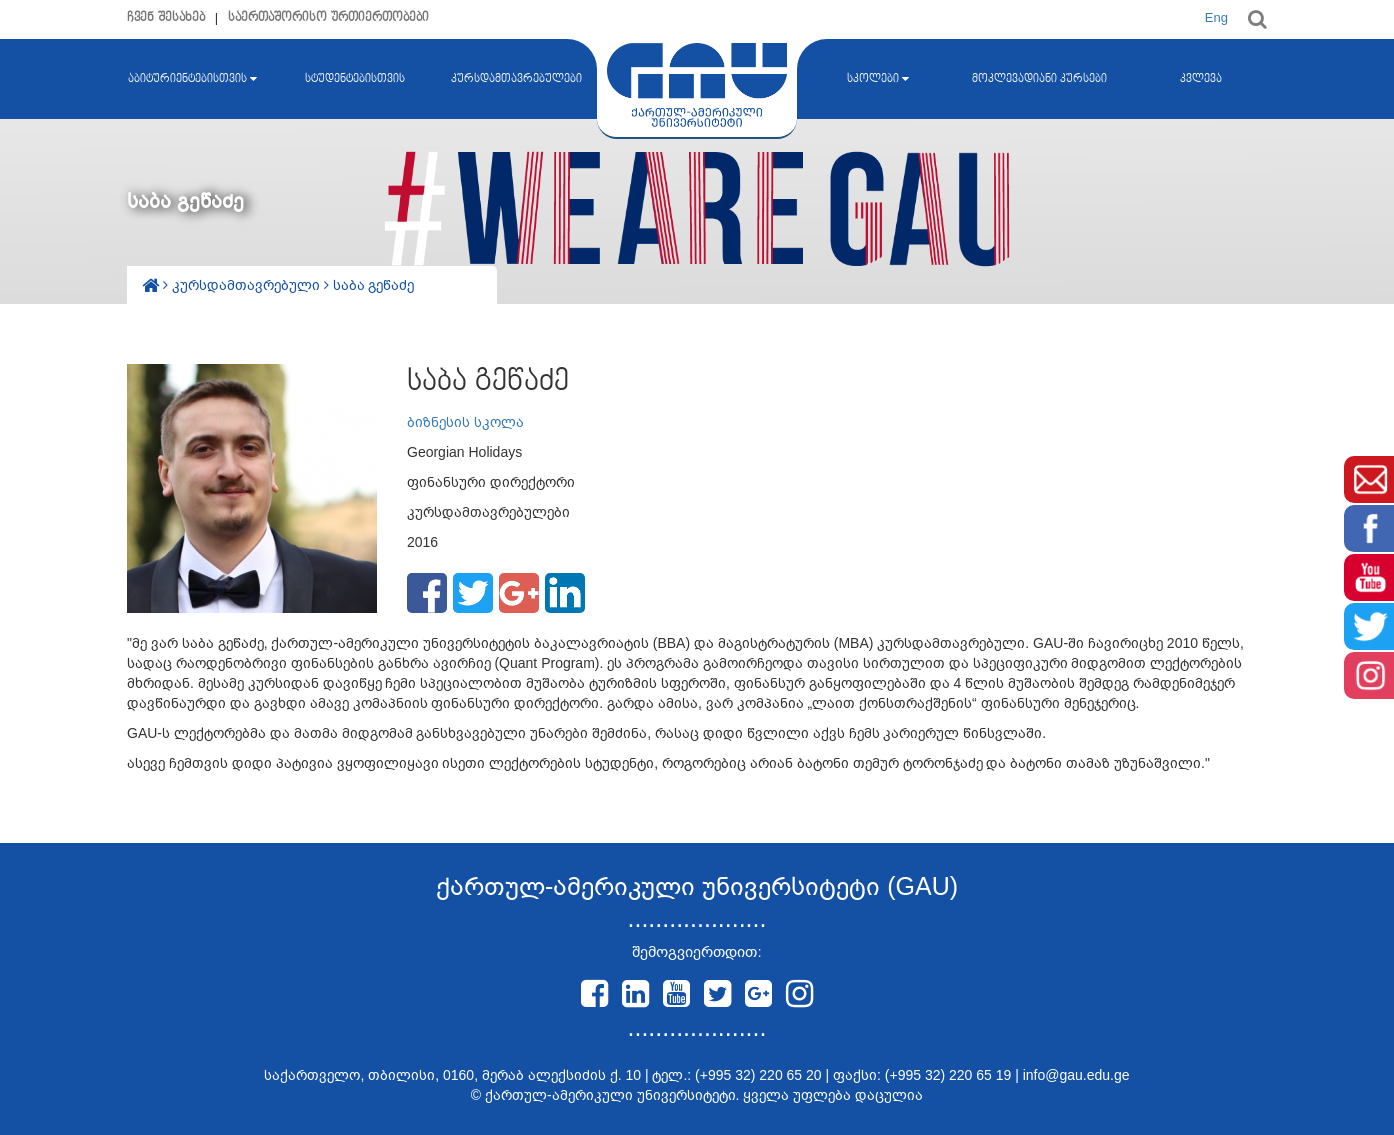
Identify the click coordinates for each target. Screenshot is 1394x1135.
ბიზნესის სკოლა (465, 422)
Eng (1216, 17)
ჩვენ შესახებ (166, 17)
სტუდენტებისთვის (355, 79)
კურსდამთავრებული (248, 285)
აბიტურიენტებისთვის (192, 79)
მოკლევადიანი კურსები (1039, 79)
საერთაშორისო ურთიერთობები (328, 17)
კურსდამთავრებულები (516, 79)
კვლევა (1201, 79)
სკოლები (878, 79)
